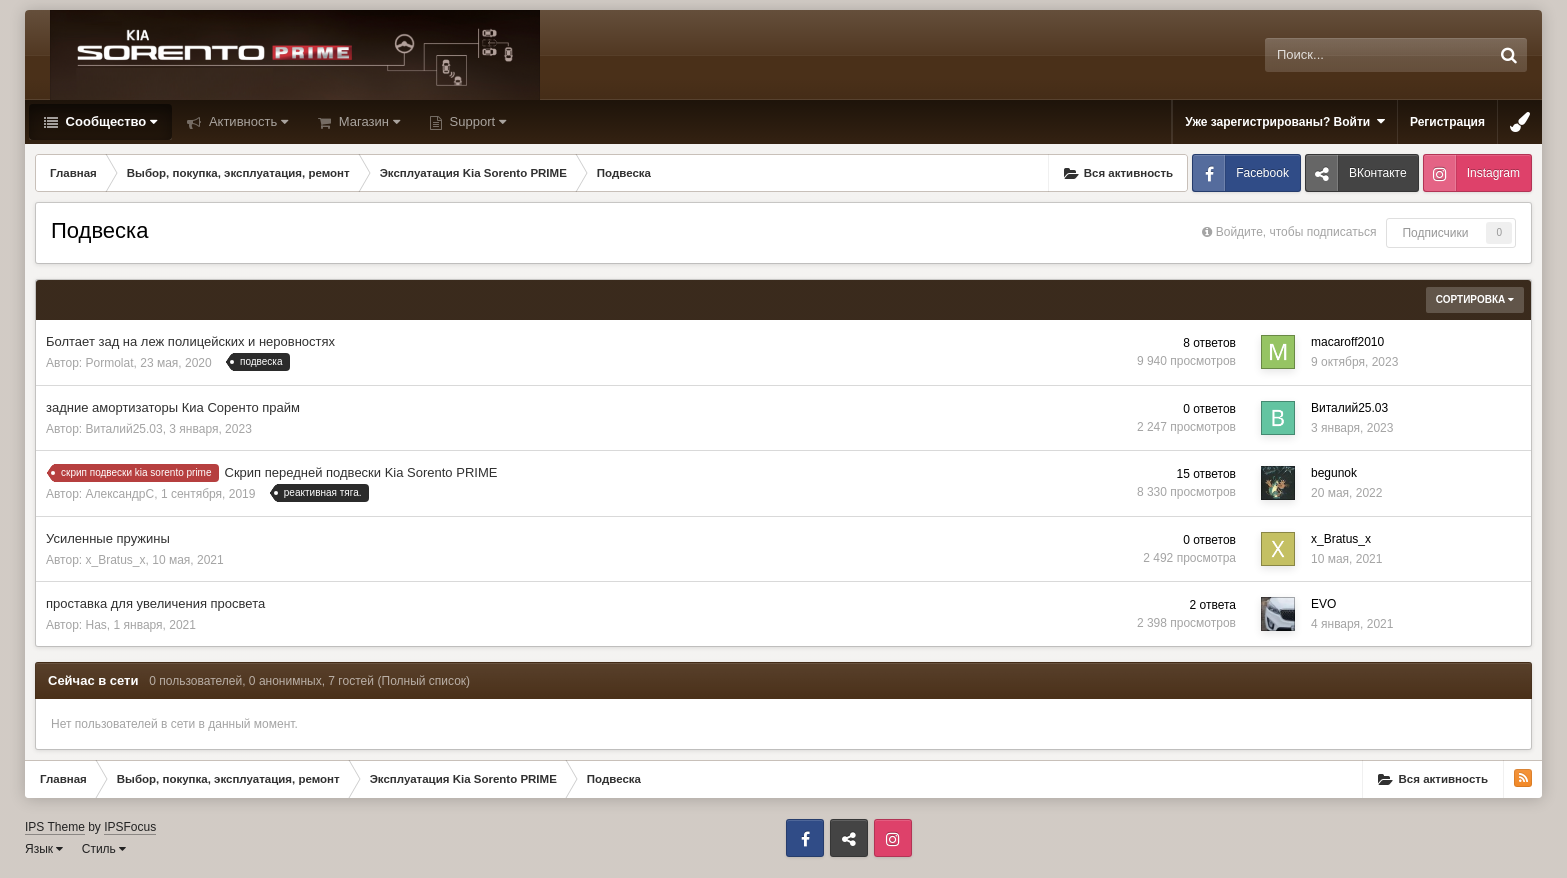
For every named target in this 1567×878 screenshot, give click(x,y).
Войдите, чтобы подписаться (1296, 232)
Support (476, 121)
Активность (246, 121)
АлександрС (120, 494)
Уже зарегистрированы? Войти (1285, 121)
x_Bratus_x (116, 560)
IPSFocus (130, 827)
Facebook (1262, 173)
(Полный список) (424, 681)
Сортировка (1475, 299)
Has (96, 625)
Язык (44, 849)
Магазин (367, 121)
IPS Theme (55, 827)
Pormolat (110, 363)
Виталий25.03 (124, 429)
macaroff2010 (1347, 342)
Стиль (104, 849)
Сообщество (109, 121)
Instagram (1493, 173)
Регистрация (1447, 122)
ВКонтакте (1378, 173)
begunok (1334, 473)
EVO (1323, 604)
